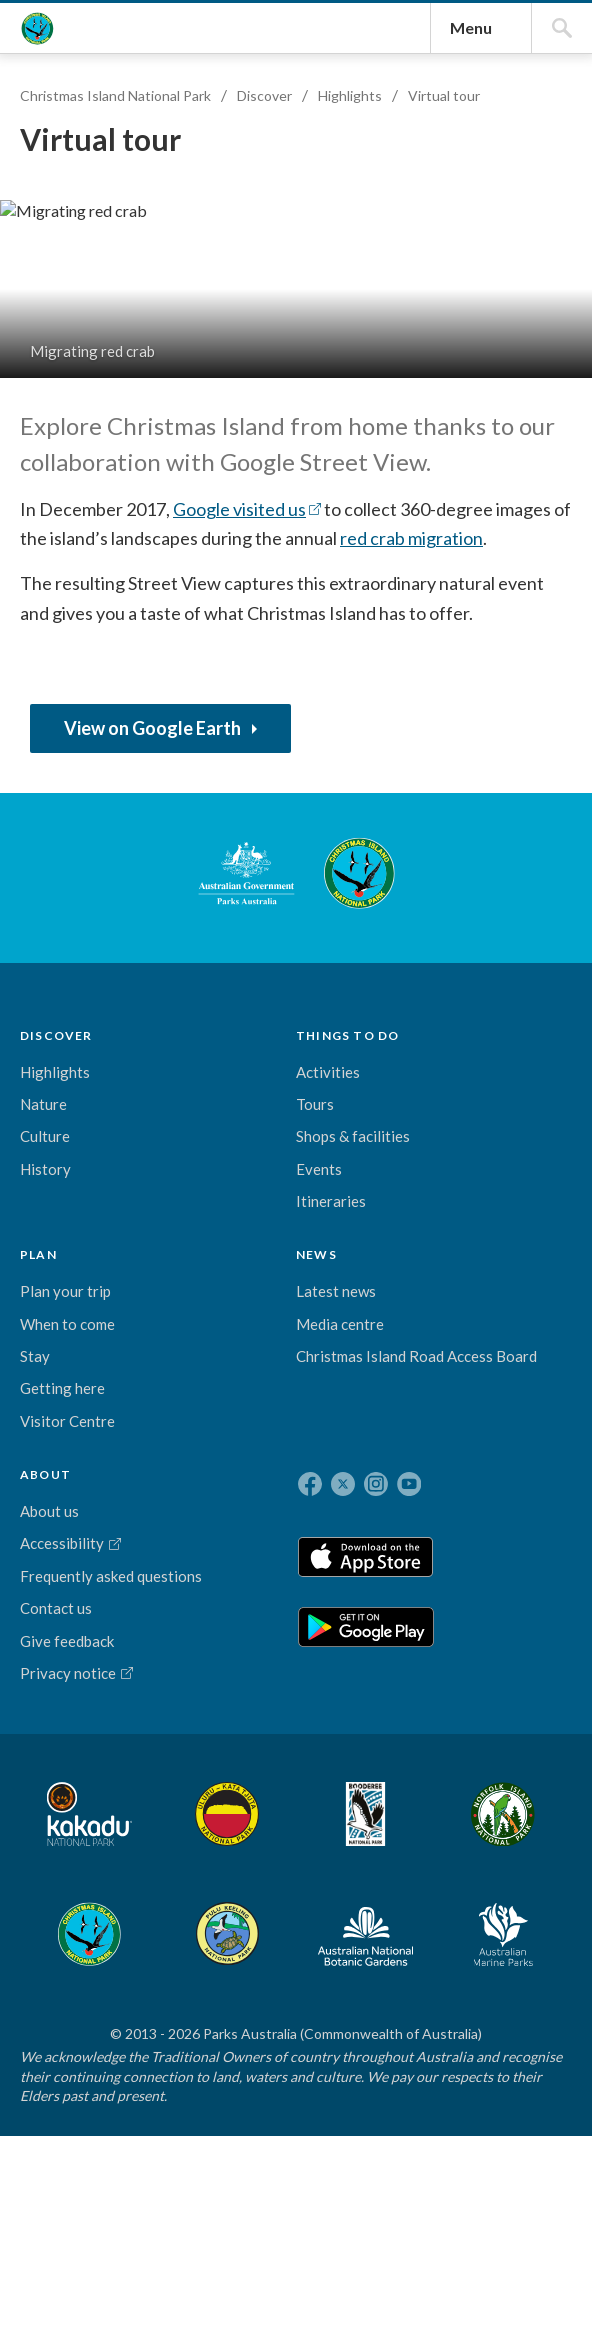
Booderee (241, 2098)
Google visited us (343, 963)
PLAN (231, 1578)
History (55, 1720)
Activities (155, 1635)
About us (401, 1623)
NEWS (305, 1578)
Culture (55, 1688)
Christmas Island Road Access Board (318, 1777)
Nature (53, 1655)
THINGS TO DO (150, 1582)
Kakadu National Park (83, 2098)
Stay (228, 1777)
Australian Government (83, 1426)
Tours (142, 1667)
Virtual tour (454, 422)
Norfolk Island (306, 2098)
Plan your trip (228, 1645)
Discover (274, 422)
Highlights (360, 422)
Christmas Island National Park (64, 186)
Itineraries (158, 1786)
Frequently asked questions (408, 1732)
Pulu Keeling (464, 2098)
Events (146, 1754)
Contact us (408, 1787)
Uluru (177, 2098)
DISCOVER (66, 1578)
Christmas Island (385, 2098)
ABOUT (397, 1578)
